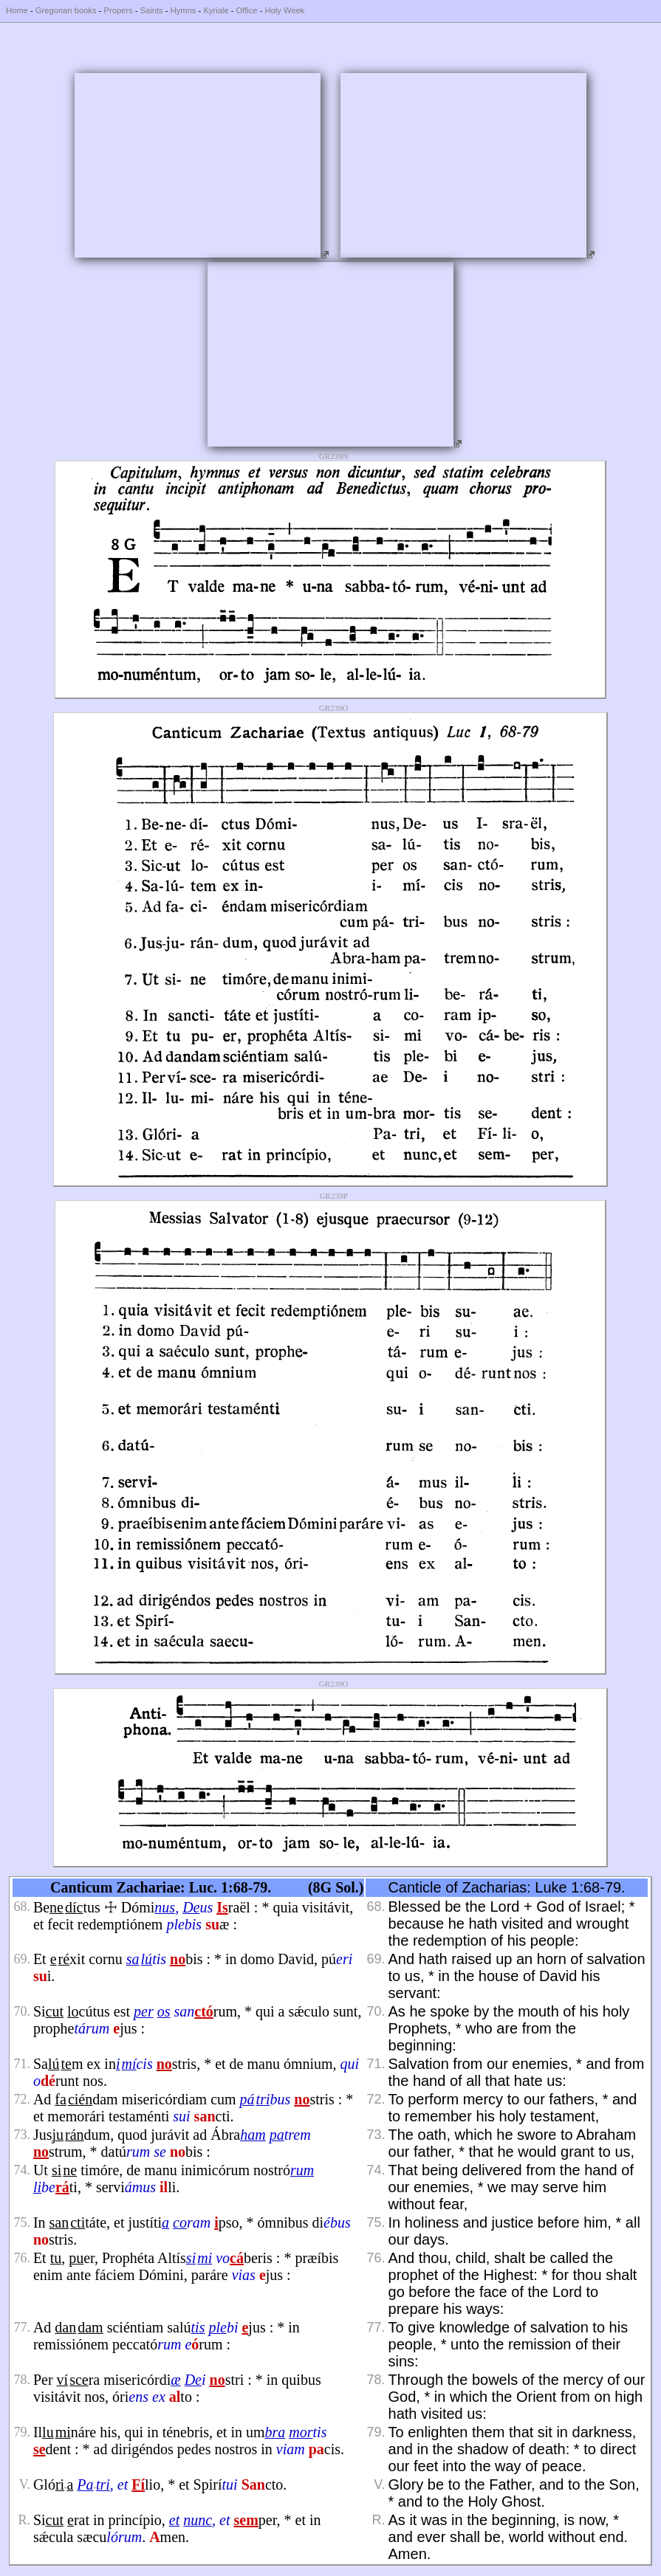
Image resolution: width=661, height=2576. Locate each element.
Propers (117, 10)
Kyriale (215, 10)
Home (17, 10)
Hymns (183, 10)
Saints (151, 10)
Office (247, 10)
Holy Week (285, 10)
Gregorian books (66, 10)
